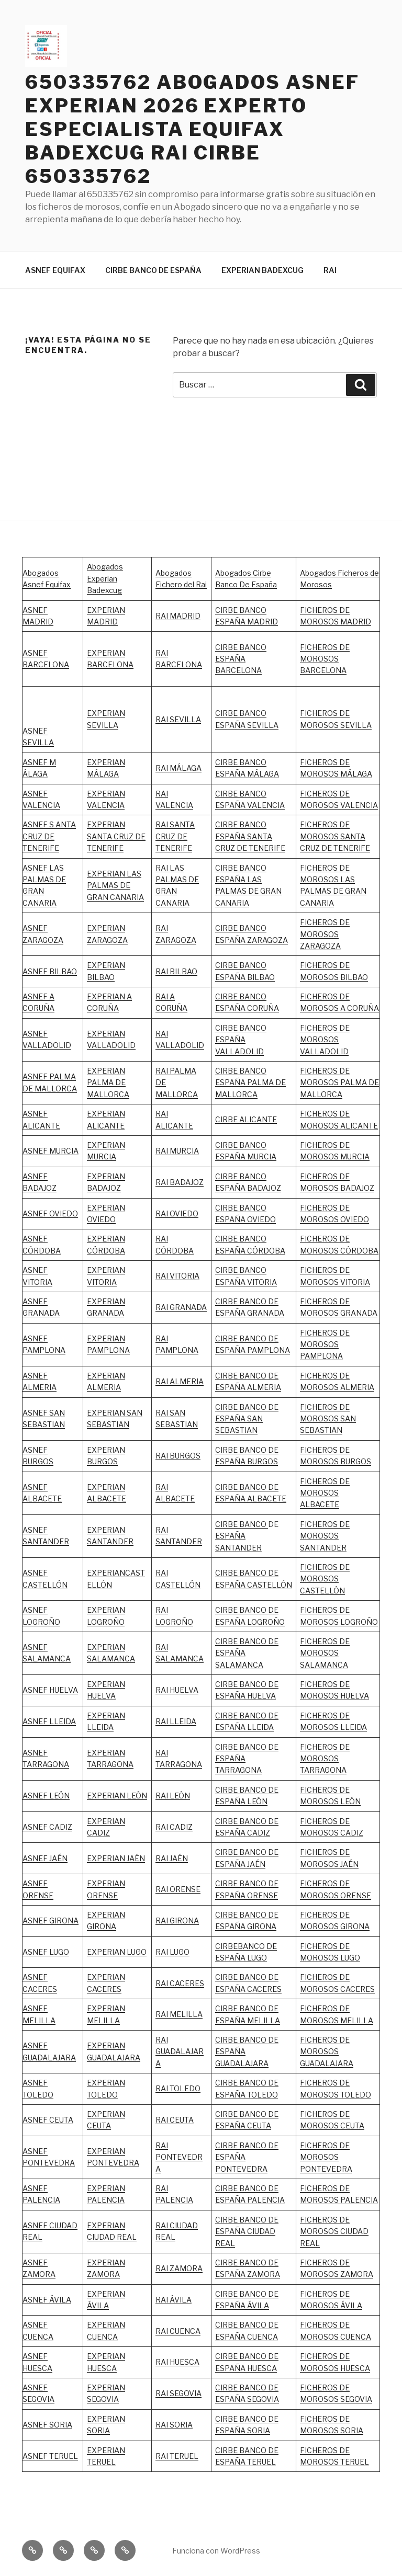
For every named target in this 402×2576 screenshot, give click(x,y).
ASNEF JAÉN (45, 1858)
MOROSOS (319, 1282)
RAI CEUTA (174, 2119)
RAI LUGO (172, 1951)
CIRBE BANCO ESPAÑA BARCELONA (240, 659)
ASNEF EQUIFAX (55, 270)
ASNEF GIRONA (51, 1920)
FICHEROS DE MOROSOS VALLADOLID (325, 1039)
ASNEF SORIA (47, 2424)
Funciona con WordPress (216, 2550)
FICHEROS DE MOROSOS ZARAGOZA (325, 934)
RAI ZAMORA (179, 2268)
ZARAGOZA (175, 940)
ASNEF (35, 1338)
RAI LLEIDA (175, 1721)
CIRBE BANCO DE (246, 1852)
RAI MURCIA (177, 1150)
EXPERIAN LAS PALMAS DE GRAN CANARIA (115, 885)
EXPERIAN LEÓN (117, 1795)
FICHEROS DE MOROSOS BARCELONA (325, 659)
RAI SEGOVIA (178, 2393)
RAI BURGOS (177, 1455)
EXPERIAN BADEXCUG (262, 270)
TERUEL (260, 2461)
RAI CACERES (179, 1983)
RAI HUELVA (176, 1689)
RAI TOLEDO (177, 2088)
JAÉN (255, 1864)
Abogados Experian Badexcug (105, 578)
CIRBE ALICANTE (246, 1119)
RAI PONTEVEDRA (179, 2157)
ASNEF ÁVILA (47, 2299)
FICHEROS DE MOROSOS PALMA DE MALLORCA (339, 1082)
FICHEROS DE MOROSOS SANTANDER (325, 1536)
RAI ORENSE (177, 1889)
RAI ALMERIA (179, 1381)
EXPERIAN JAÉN (116, 1858)
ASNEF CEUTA (48, 2119)
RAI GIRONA (177, 1920)
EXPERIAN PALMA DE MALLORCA (108, 1082)
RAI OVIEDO (176, 1213)
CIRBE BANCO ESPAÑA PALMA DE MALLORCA (250, 1082)
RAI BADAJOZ (179, 1182)
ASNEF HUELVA (50, 1689)
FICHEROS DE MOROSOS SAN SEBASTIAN (328, 1419)
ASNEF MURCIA (51, 1150)
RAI (330, 270)
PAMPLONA (44, 1350)
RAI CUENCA (177, 2331)
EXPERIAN (106, 1033)
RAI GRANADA (181, 1307)
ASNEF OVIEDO (50, 1213)
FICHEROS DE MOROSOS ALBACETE (325, 1493)
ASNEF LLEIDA (49, 1721)
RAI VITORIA (177, 1275)
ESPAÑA (230, 1864)
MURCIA (101, 1156)
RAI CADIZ (174, 1826)
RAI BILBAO (176, 971)
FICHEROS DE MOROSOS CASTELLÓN (325, 1579)
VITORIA (354, 1282)
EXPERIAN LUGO (117, 1951)
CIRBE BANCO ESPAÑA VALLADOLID (240, 1039)
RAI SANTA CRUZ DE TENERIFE (175, 836)
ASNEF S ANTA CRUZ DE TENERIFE (49, 836)
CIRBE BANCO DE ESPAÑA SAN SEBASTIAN (246, 1419)
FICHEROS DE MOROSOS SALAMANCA (325, 1653)
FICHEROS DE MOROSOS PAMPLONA (325, 1344)
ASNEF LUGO (46, 1951)
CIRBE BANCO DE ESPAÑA (153, 270)
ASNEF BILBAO (50, 971)
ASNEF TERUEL (50, 2456)
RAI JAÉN (171, 1858)
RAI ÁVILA (173, 2299)
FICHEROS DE (325, 1270)
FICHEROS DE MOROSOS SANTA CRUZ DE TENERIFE (335, 836)
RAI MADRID (177, 615)
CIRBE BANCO (241, 1524)
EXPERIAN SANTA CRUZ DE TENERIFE (116, 836)
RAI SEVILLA (178, 719)
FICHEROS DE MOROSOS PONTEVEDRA (326, 2157)
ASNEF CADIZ (47, 1826)
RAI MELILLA (179, 2014)
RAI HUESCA (177, 2361)
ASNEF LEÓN (46, 1795)
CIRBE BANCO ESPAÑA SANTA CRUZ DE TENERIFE (250, 836)
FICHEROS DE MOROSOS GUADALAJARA (326, 2051)
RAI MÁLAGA (178, 767)
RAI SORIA (174, 2424)
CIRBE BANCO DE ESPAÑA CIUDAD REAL (246, 2231)
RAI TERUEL (176, 2456)
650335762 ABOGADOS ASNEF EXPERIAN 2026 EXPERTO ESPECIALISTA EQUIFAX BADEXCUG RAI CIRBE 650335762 (192, 129)
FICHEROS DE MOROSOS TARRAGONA (325, 1758)
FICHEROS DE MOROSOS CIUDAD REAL (334, 2231)
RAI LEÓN (172, 1795)
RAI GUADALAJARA (179, 2051)
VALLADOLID (111, 1045)
